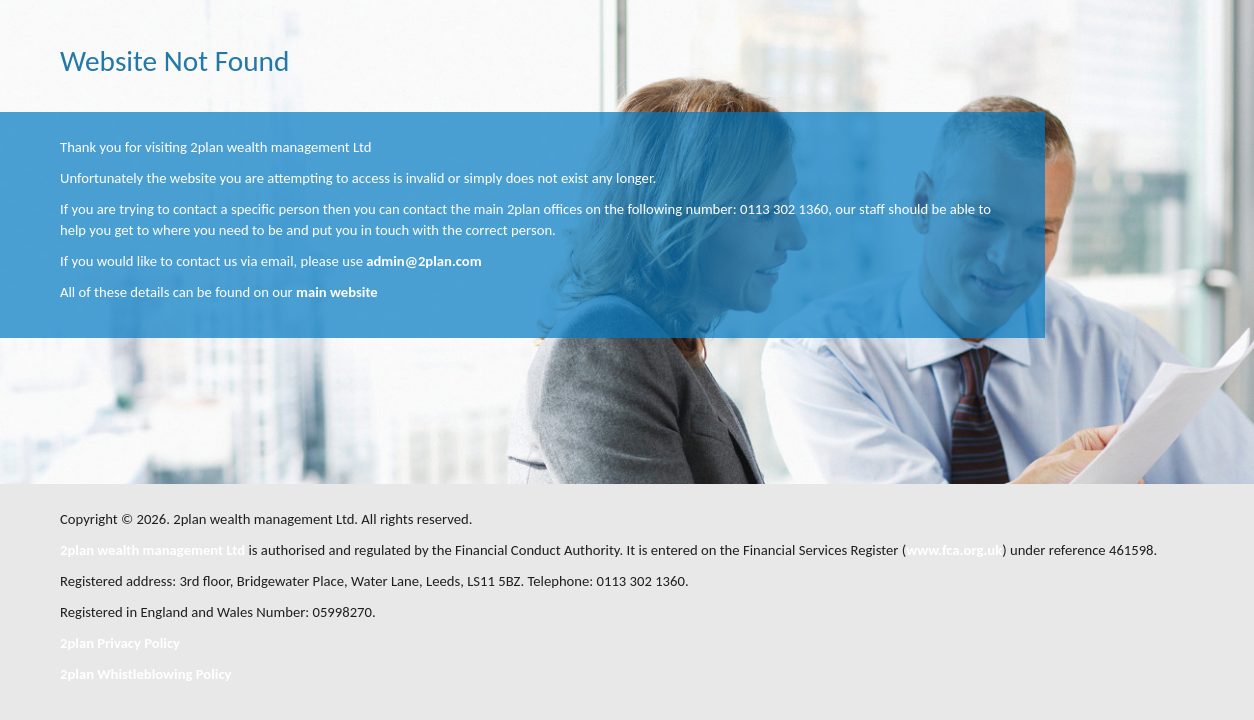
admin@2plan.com (423, 261)
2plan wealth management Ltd (152, 550)
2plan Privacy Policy (120, 643)
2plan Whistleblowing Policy (145, 674)
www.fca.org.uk (954, 550)
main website (337, 292)
